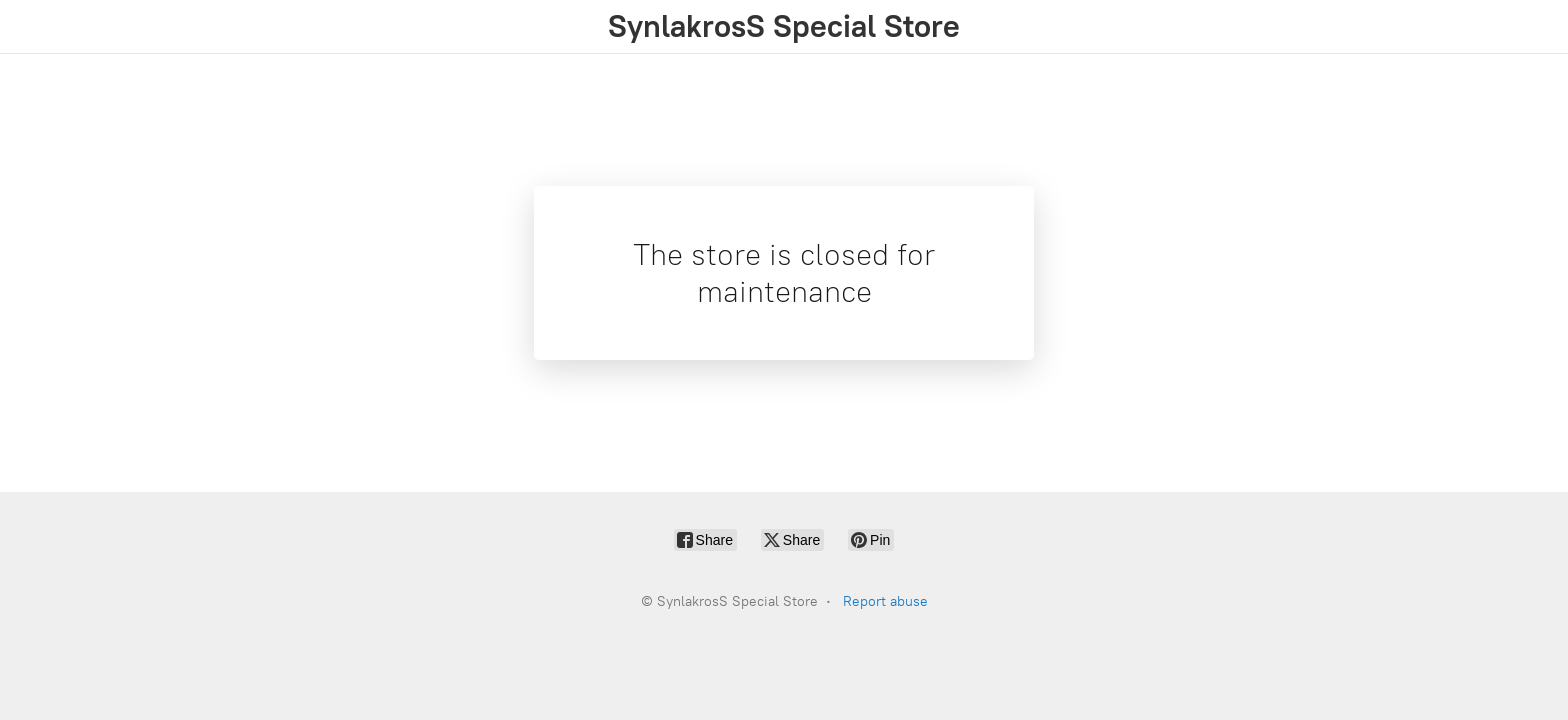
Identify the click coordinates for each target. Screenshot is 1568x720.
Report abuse (885, 601)
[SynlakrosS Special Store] (784, 26)
